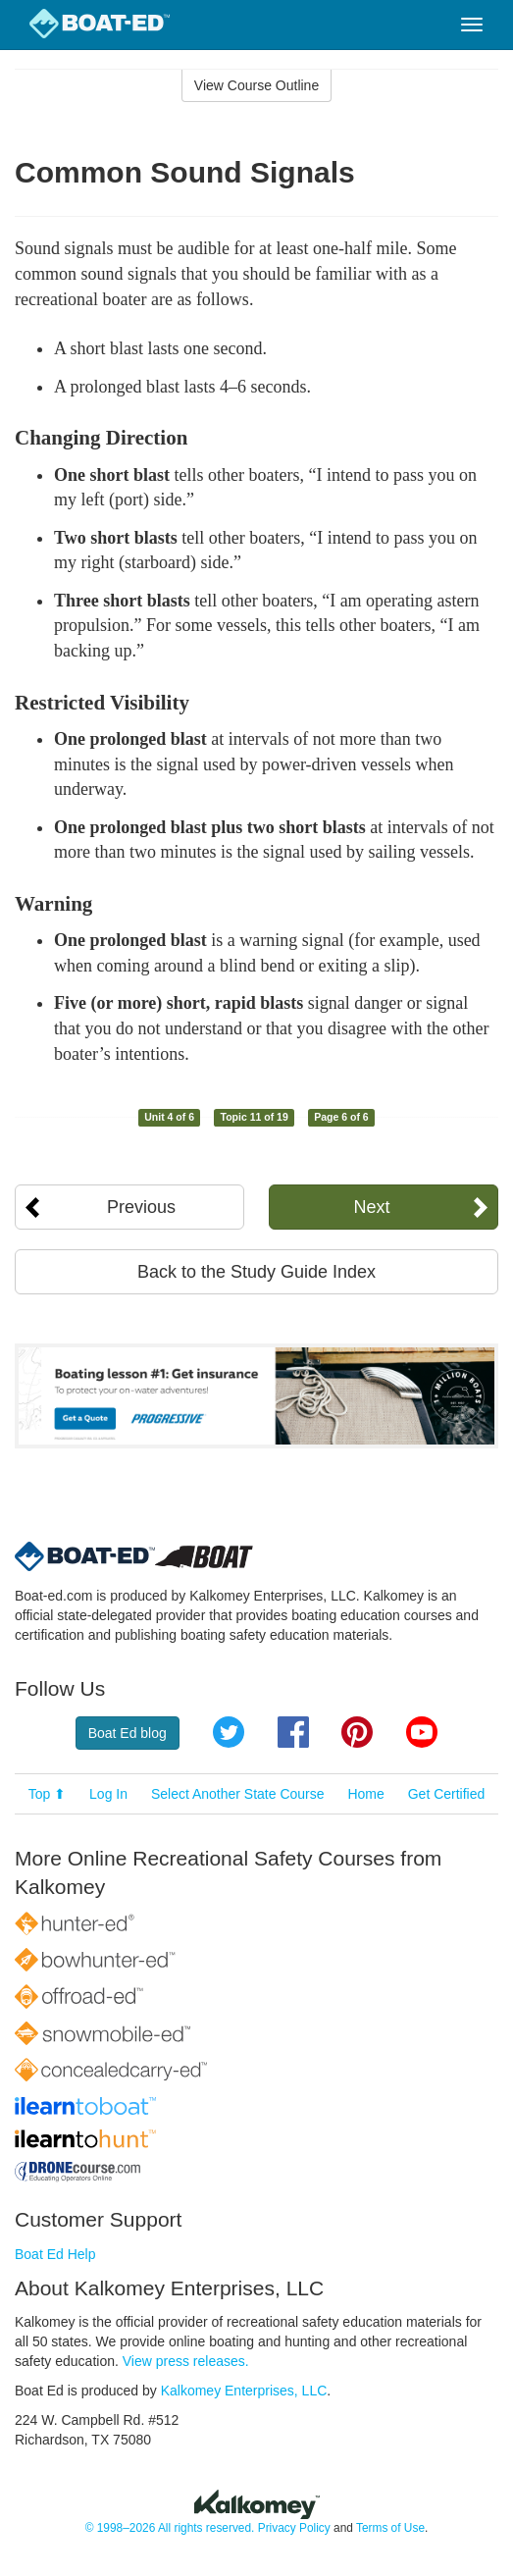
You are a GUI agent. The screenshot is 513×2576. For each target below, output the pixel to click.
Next (371, 1207)
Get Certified (447, 1794)
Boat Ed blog (127, 1733)
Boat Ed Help (55, 2254)
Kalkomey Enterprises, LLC (244, 2390)
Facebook (293, 1732)
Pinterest (357, 1732)
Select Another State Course (238, 1794)
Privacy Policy (294, 2528)
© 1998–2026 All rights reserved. (170, 2528)
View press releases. (186, 2361)
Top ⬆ (47, 1794)
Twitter (228, 1732)
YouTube (421, 1732)
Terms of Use (390, 2528)
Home (365, 1794)
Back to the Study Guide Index (256, 1272)
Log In (108, 1794)
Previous (141, 1207)
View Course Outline (256, 85)
